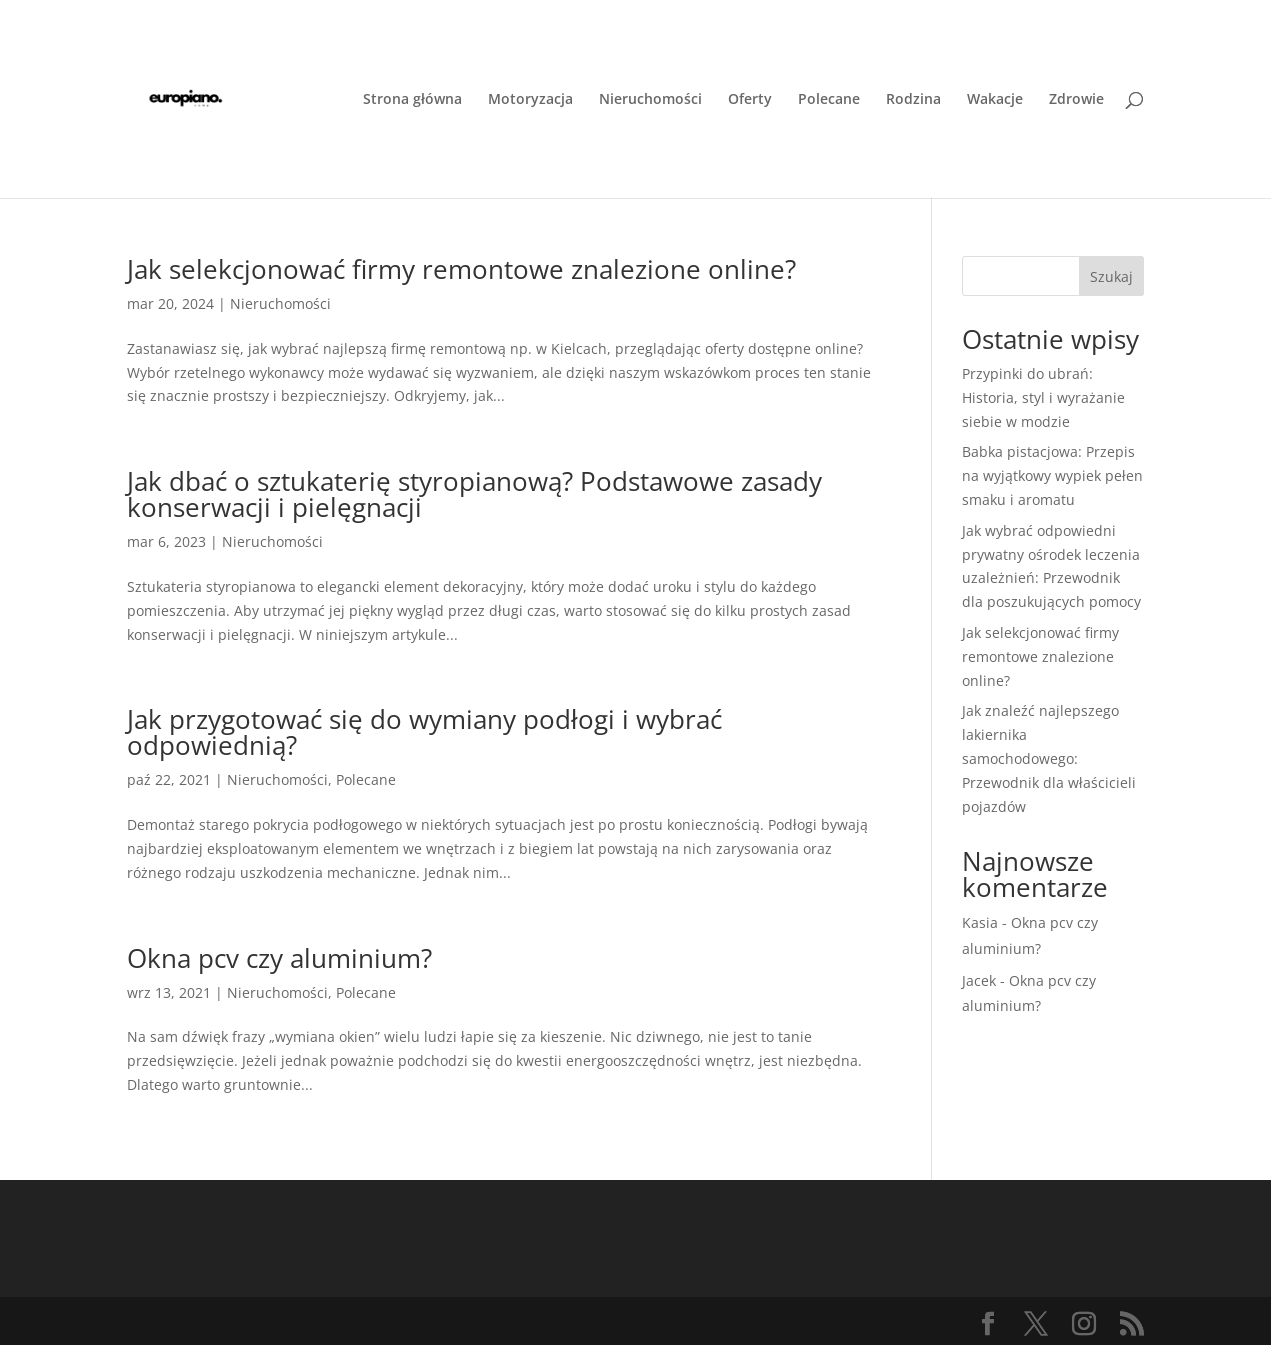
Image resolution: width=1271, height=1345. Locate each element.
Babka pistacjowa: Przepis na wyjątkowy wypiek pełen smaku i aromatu (1052, 475)
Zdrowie (1076, 100)
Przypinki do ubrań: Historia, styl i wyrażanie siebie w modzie (1043, 397)
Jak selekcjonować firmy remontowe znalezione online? (461, 269)
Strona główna (412, 100)
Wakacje (995, 100)
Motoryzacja (530, 100)
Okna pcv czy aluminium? (279, 958)
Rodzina (913, 100)
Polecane (829, 100)
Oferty (750, 100)
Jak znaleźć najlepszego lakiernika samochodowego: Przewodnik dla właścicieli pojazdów (1049, 758)
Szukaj (1111, 276)
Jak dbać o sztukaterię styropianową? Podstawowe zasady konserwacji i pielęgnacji (474, 494)
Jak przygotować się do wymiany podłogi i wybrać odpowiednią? (424, 732)
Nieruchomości (650, 100)
